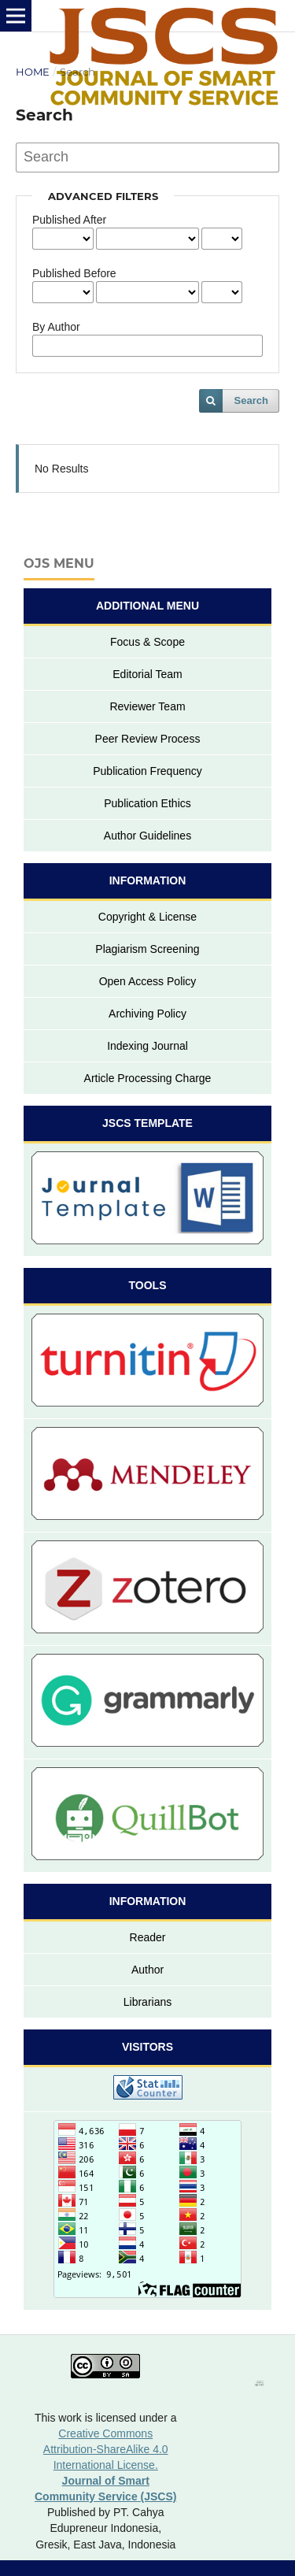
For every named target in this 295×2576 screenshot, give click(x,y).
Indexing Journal (147, 1046)
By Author (56, 327)
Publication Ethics (147, 803)
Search (251, 400)
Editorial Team (147, 674)
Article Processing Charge (148, 1078)
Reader (148, 1937)
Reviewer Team (147, 706)
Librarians (147, 2002)
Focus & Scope (147, 642)
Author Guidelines (147, 835)
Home (33, 71)
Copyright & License (147, 916)
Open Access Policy (148, 981)
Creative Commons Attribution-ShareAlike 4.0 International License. (105, 2449)
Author (147, 1969)
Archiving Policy (147, 1013)
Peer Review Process (148, 738)
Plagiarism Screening (147, 949)
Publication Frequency (147, 771)
